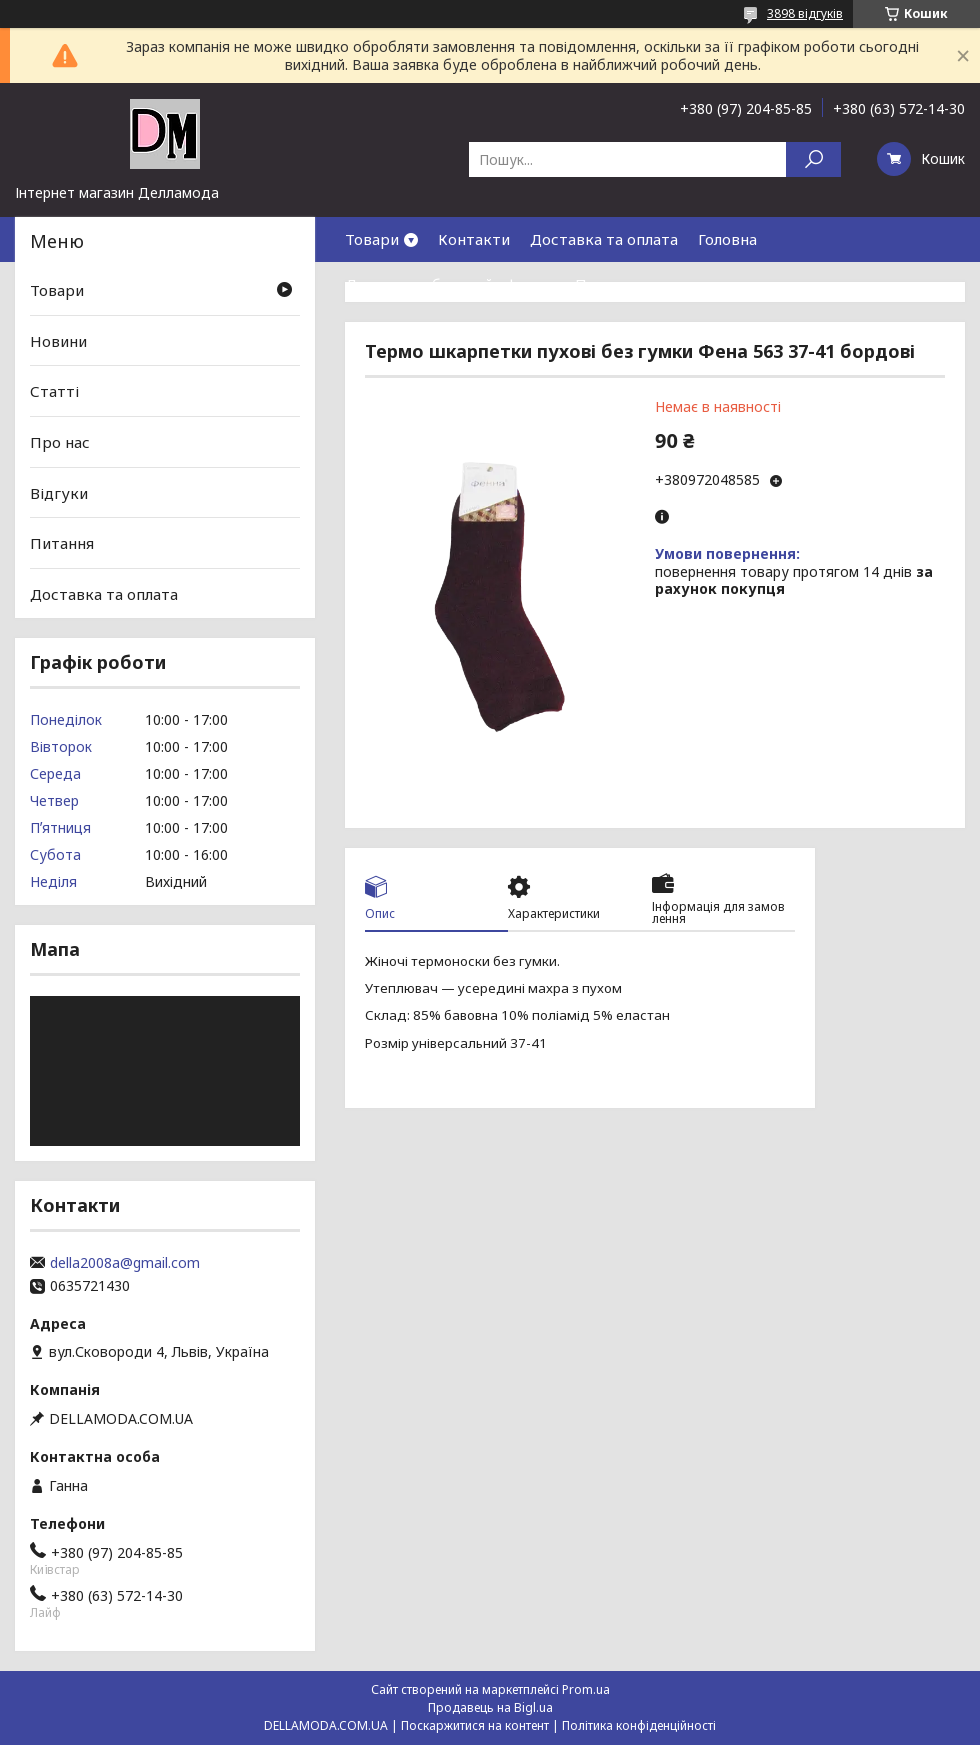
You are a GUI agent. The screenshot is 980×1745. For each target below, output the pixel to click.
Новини (58, 341)
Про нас (605, 284)
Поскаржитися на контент (475, 1725)
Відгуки (59, 492)
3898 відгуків (805, 13)
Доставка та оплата (604, 239)
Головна (727, 239)
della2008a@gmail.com (125, 1263)
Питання (62, 543)
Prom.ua (586, 1689)
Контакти (474, 239)
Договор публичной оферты (450, 284)
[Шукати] (813, 159)
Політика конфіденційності (639, 1725)
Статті (54, 391)
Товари (372, 239)
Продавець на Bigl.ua (490, 1707)
